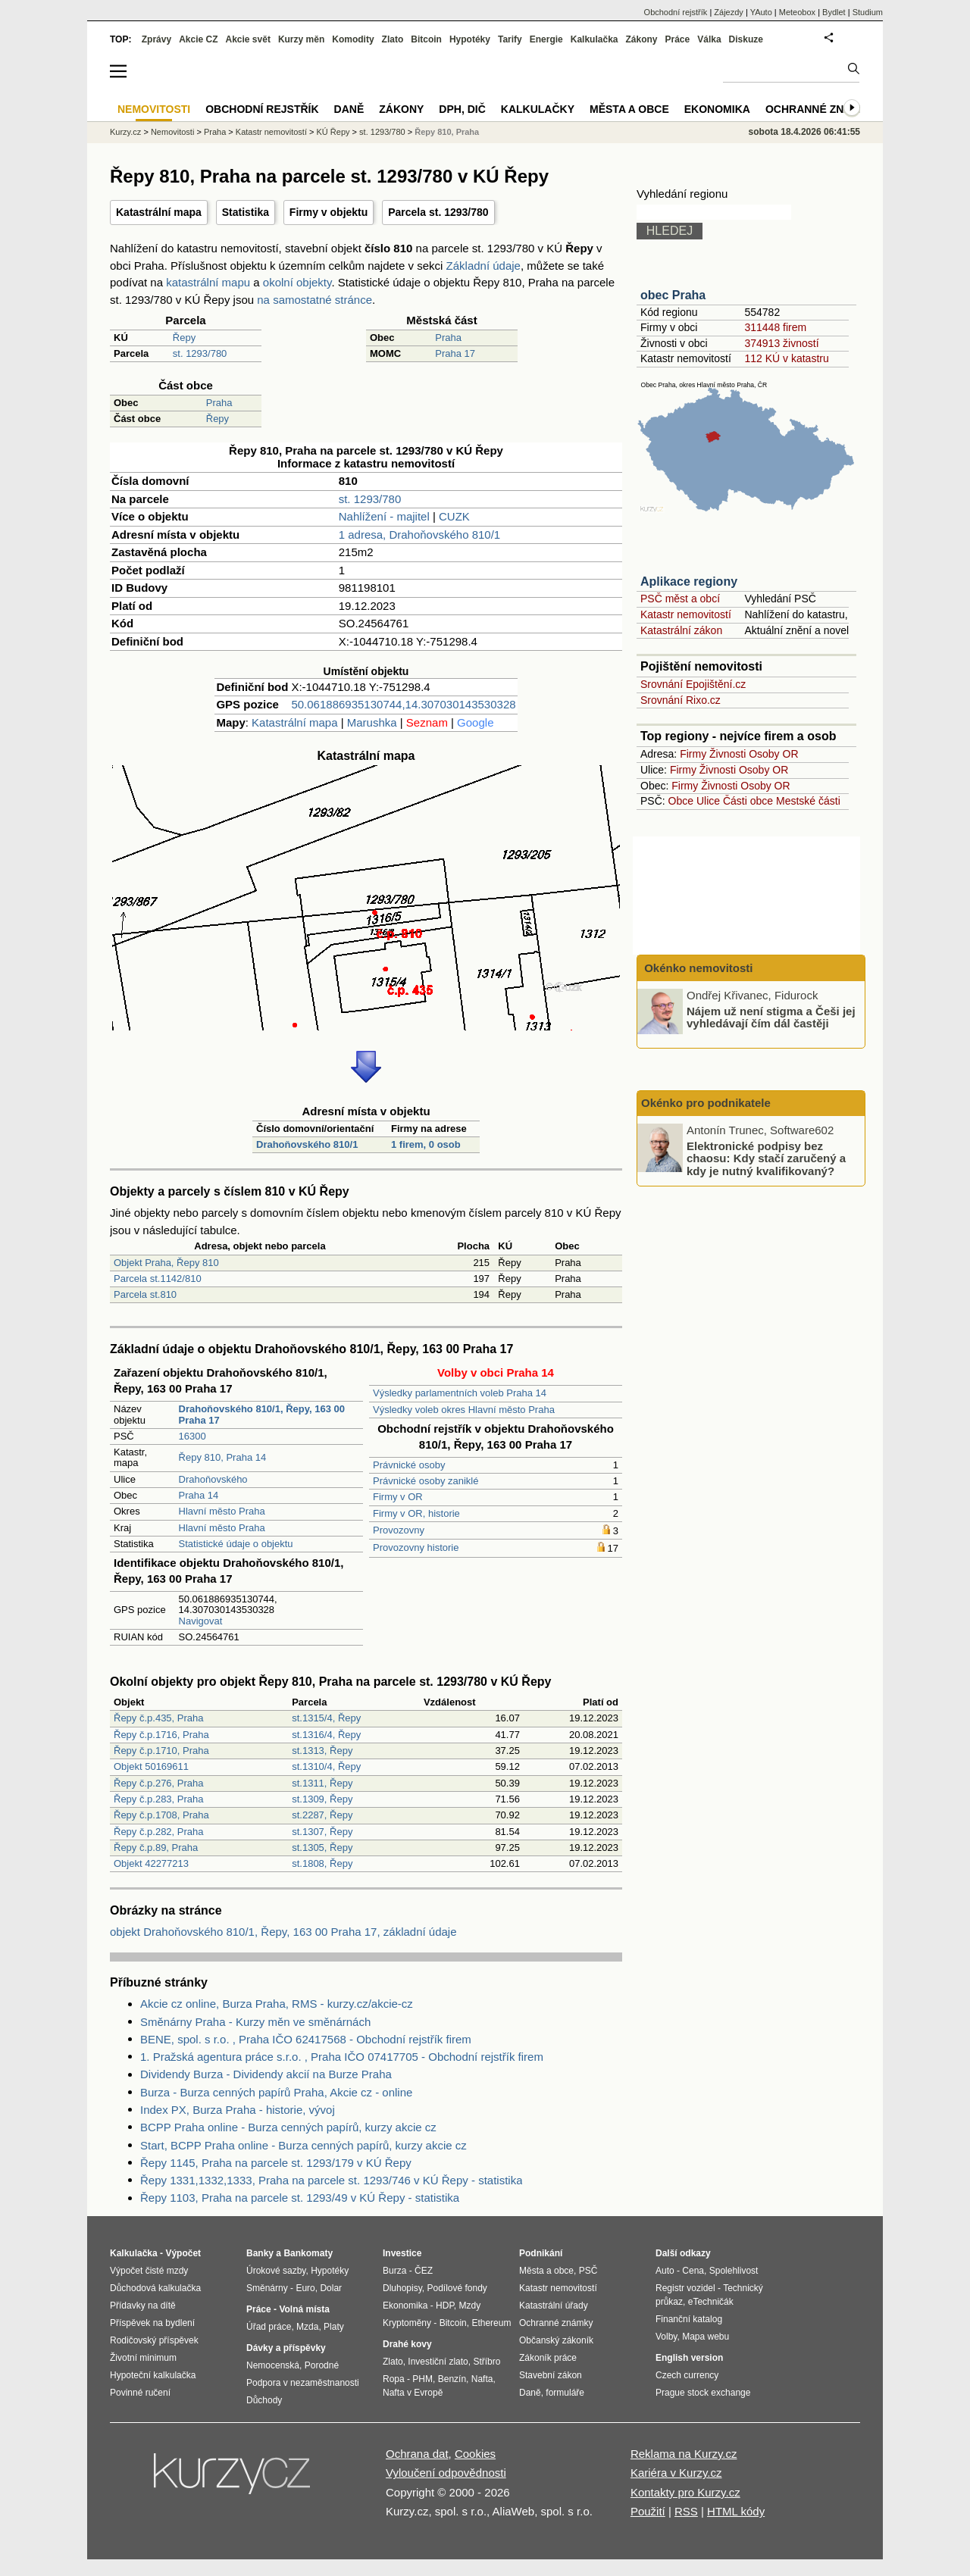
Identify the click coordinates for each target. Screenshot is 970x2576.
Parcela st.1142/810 (158, 1278)
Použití (647, 2511)
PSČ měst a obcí (680, 598)
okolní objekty (297, 282)
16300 (192, 1436)
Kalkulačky (537, 109)
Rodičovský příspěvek (154, 2340)
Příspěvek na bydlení (152, 2323)
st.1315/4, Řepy (326, 1718)
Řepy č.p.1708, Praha (161, 1815)
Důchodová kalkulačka (155, 2288)
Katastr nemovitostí (685, 614)
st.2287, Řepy (322, 1815)
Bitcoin (426, 39)
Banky (260, 2253)
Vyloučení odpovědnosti (446, 2472)
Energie (546, 39)
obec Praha (673, 295)
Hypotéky (469, 39)
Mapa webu (705, 2336)
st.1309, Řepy (322, 1799)
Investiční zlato (438, 2361)
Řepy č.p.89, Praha (156, 1847)
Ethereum (491, 2323)
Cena (693, 2270)
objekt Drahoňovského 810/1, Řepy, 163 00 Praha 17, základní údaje (283, 1931)
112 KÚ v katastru (786, 358)
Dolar (331, 2288)
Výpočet (183, 2253)
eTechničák (711, 2301)
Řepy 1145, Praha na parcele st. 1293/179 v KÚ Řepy (275, 2162)
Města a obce (629, 109)
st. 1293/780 (200, 353)
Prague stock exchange (703, 2392)
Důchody (264, 2400)
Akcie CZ (198, 39)
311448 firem (775, 327)
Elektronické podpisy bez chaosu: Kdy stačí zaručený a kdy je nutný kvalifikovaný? (766, 1158)
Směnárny (267, 2288)
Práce (677, 39)
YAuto (761, 12)
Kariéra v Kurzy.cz (676, 2472)
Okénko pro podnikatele (706, 1102)
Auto (665, 2270)
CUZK (454, 516)
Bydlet (834, 12)
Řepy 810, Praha (447, 131)
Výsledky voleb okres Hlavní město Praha (464, 1409)
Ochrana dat (417, 2453)
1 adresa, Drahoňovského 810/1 (419, 534)
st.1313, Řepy (322, 1750)
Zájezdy (728, 12)
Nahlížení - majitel (384, 516)
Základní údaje (483, 265)
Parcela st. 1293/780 (438, 212)
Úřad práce (268, 2326)
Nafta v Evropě (413, 2392)
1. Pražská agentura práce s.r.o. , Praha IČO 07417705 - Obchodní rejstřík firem (341, 2056)
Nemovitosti (172, 131)
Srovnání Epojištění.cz (693, 684)
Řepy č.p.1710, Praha (161, 1750)
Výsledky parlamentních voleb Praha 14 (459, 1393)
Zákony (641, 39)
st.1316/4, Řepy (326, 1734)
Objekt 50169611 (151, 1766)
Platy (334, 2326)
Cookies (475, 2453)
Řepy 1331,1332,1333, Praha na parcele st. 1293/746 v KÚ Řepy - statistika (331, 2180)
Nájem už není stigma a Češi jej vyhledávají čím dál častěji (771, 1017)
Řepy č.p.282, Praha (159, 1831)
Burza (394, 2270)
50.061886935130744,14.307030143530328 (403, 704)
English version (689, 2357)
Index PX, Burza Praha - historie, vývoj (237, 2109)
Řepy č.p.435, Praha (159, 1718)
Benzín (452, 2379)
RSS (686, 2511)
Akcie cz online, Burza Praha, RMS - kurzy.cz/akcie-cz (276, 2003)
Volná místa (304, 2309)
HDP (445, 2305)
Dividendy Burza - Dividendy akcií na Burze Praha (266, 2074)
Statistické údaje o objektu (236, 1543)
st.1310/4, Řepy (326, 1766)
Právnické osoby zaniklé (425, 1481)
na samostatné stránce (314, 299)
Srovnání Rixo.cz (680, 700)
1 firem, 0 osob (426, 1144)
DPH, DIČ (462, 109)
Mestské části (808, 801)
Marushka (372, 722)
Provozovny (398, 1530)
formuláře (565, 2392)
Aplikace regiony (688, 581)
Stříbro (486, 2361)
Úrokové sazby (275, 2270)
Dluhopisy (402, 2288)
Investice (402, 2253)
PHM (422, 2379)
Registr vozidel (685, 2288)
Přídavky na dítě (143, 2305)
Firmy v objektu (328, 212)
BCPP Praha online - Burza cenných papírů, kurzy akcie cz (288, 2127)
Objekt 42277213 (151, 1863)
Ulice (708, 801)
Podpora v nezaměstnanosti (302, 2382)
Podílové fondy (457, 2288)
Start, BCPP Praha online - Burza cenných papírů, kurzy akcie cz (303, 2145)
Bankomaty (308, 2253)
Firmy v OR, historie (416, 1513)
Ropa (394, 2379)
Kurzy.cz (125, 131)
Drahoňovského (213, 1479)
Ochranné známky (820, 109)
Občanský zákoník (556, 2340)
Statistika (245, 212)
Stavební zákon (550, 2375)
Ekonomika (717, 109)
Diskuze (746, 39)
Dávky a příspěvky (286, 2348)
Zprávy (156, 39)
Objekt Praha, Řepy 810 (166, 1262)
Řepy (184, 337)
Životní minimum (143, 2357)
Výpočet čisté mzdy (149, 2270)
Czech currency (687, 2375)
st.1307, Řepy (322, 1831)
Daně (349, 109)
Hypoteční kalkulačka (153, 2375)
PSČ (588, 2270)
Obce (680, 801)
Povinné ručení (140, 2392)
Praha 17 (455, 353)
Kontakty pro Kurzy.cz (685, 2492)
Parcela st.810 (145, 1294)
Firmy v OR (398, 1496)
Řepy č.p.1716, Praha (161, 1734)
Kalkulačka (594, 39)
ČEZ (424, 2270)
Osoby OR (773, 754)
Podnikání (540, 2253)
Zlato (393, 39)
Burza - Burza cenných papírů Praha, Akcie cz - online (276, 2092)
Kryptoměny (407, 2323)
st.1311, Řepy (322, 1783)
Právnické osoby (409, 1465)
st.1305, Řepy (322, 1847)
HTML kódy (736, 2511)
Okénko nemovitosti (697, 967)
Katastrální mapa (159, 212)
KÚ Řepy (333, 131)
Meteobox (797, 12)
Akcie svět (248, 39)
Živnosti (727, 754)
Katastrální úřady (553, 2305)
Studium (868, 12)
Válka (709, 39)
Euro (305, 2288)
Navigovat (201, 1621)
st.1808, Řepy (322, 1863)
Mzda (307, 2326)
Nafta (482, 2379)
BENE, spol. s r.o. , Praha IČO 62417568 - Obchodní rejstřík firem (305, 2039)
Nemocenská (272, 2365)
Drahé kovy (407, 2344)
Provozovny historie (415, 1547)
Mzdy (470, 2305)
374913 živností (781, 343)
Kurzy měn (301, 39)
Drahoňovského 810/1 (307, 1144)
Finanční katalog (689, 2319)
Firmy (693, 754)
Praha (448, 337)
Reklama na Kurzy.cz (683, 2453)
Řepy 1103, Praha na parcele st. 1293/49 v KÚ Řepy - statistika (299, 2197)
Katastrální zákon (681, 630)
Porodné (322, 2365)
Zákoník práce (548, 2357)
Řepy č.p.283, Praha (159, 1799)
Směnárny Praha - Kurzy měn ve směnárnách (255, 2021)
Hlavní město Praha (222, 1511)
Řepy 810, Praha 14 (223, 1457)
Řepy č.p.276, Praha (159, 1783)
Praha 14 (199, 1495)
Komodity (353, 39)
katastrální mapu (208, 282)
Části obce (748, 801)
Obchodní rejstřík (676, 12)
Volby (666, 2336)
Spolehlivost (734, 2270)
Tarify (510, 39)
